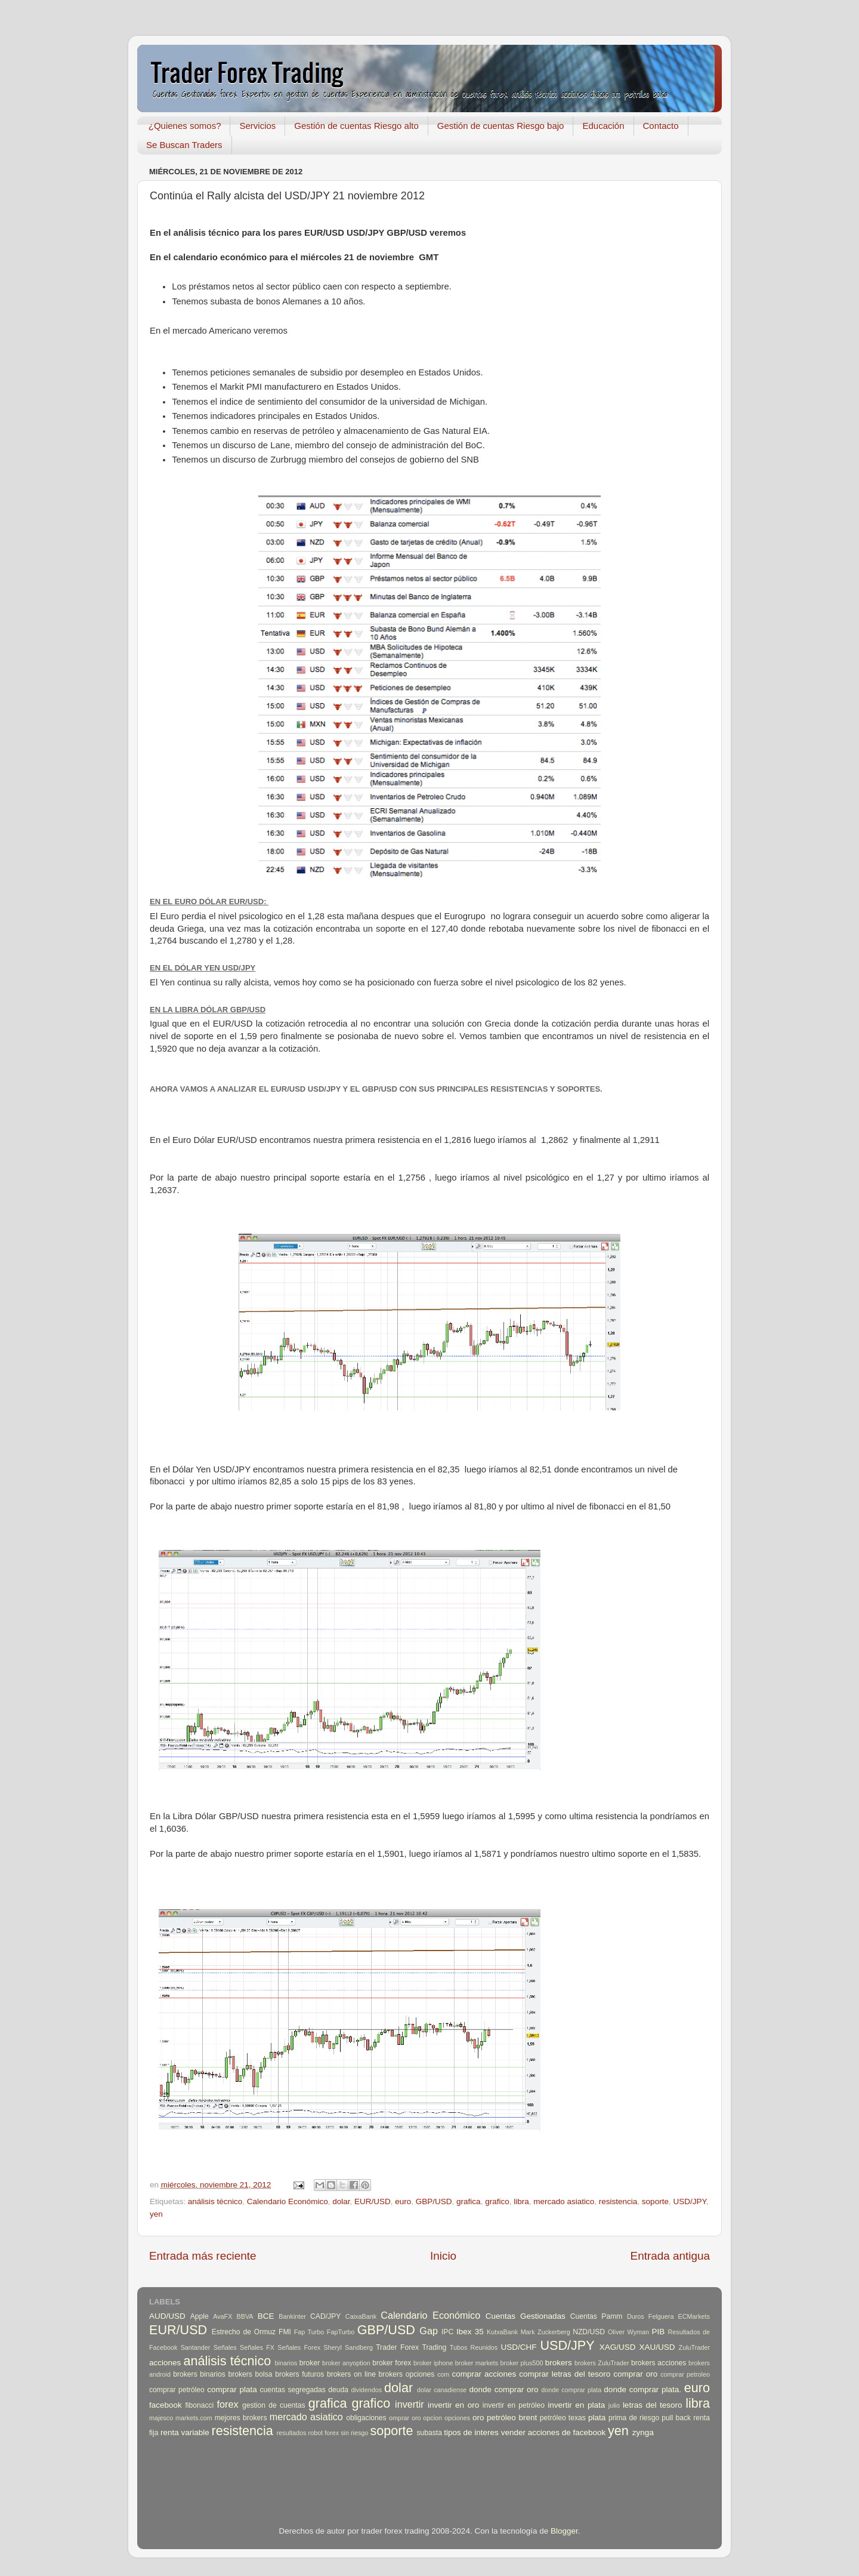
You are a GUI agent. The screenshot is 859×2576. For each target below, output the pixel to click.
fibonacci (199, 2405)
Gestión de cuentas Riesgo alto (356, 126)
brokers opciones (407, 2374)
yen (156, 2214)
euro (403, 2201)
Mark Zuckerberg (545, 2331)
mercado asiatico (563, 2201)
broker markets (476, 2363)
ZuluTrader (694, 2347)
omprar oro (405, 2417)
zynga (643, 2432)
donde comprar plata (571, 2389)
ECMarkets (694, 2316)
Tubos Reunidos (474, 2347)
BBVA (245, 2316)
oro (478, 2417)
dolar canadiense (441, 2389)
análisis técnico (215, 2201)
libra (521, 2201)
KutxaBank (502, 2331)
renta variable (184, 2432)
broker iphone (433, 2363)
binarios (286, 2363)
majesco (161, 2417)
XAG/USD (618, 2347)
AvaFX (222, 2316)
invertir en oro (453, 2405)
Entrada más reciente (203, 2256)
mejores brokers (241, 2418)
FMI (285, 2332)
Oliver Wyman (628, 2331)
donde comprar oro (503, 2389)
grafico (497, 2201)
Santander (196, 2347)
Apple (199, 2316)
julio (614, 2405)
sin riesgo (354, 2432)
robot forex (323, 2432)
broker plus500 (521, 2363)
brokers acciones (658, 2363)
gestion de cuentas (273, 2405)
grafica (468, 2201)
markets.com (193, 2417)
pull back (676, 2418)
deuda (338, 2390)
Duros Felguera (650, 2316)
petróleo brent (512, 2417)
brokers (558, 2362)
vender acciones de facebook (553, 2432)
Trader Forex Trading (411, 2347)
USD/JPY (689, 2201)
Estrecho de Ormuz (244, 2332)
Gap (428, 2330)
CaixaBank (360, 2316)
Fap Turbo (309, 2331)
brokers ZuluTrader (601, 2363)
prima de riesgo (633, 2418)
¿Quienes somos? (185, 126)
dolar (341, 2201)
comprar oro (635, 2373)
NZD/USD (589, 2332)
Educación (603, 126)
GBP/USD (434, 2201)
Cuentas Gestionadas (526, 2316)
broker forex (391, 2363)
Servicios (257, 126)
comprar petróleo (177, 2390)
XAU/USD (657, 2347)
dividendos (366, 2389)
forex (228, 2404)
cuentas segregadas (293, 2390)
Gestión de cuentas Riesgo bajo (500, 126)
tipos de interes (471, 2432)
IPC (447, 2332)
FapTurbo (340, 2331)
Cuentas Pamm (596, 2316)
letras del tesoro (652, 2405)
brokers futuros (299, 2374)
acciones (165, 2362)
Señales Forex (298, 2347)
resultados (292, 2432)
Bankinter (292, 2316)
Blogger (564, 2530)
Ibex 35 (470, 2331)
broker (309, 2363)
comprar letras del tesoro (564, 2373)
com (443, 2374)
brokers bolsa (250, 2374)
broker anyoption (346, 2363)
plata (596, 2417)
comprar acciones (484, 2373)
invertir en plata (576, 2405)
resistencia (618, 2201)
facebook (165, 2405)
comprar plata (232, 2389)
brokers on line (351, 2374)
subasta (429, 2433)
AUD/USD (167, 2316)
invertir (409, 2404)
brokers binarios (199, 2374)
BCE (266, 2316)
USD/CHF (518, 2347)
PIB (658, 2331)
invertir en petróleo (514, 2405)
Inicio (443, 2256)
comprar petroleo (685, 2374)
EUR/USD (372, 2201)
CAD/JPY (325, 2316)
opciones (457, 2417)
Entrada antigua (670, 2256)
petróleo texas (563, 2418)
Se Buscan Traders (184, 145)
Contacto (661, 126)
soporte (655, 2201)
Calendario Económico (287, 2201)
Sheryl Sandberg (348, 2347)
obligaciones (366, 2418)
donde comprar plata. (642, 2389)
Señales (225, 2347)
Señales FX (257, 2347)
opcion (432, 2417)
